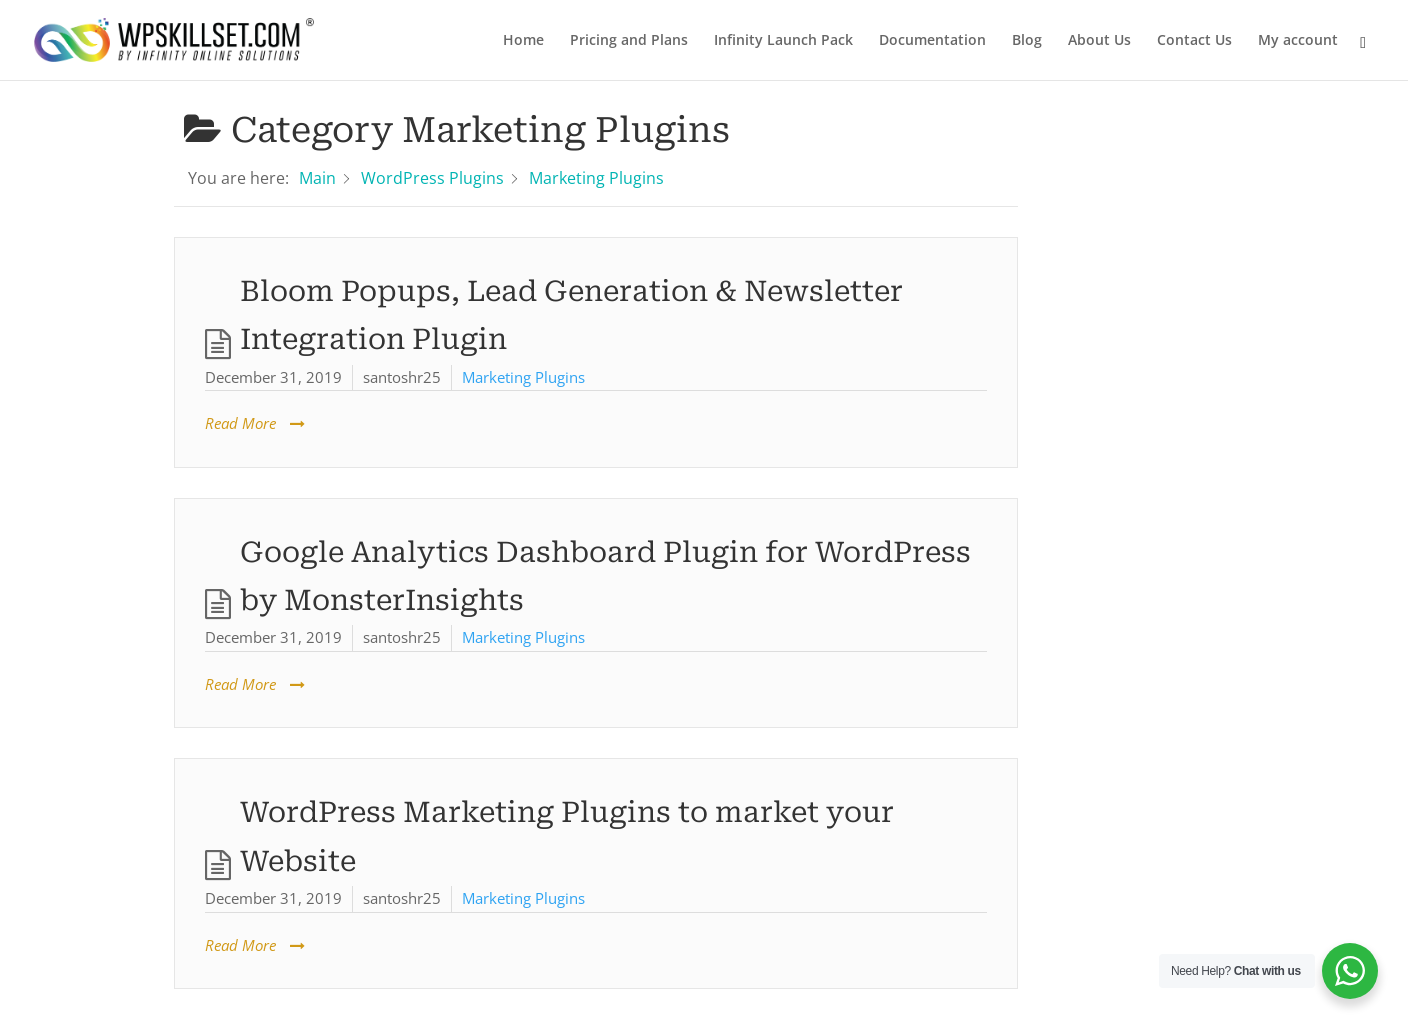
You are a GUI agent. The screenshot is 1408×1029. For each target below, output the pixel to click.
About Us (1099, 41)
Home (523, 41)
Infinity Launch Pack (783, 41)
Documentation (932, 41)
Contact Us (1194, 41)
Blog (1027, 41)
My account (1298, 41)
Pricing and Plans (629, 41)
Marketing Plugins (523, 377)
